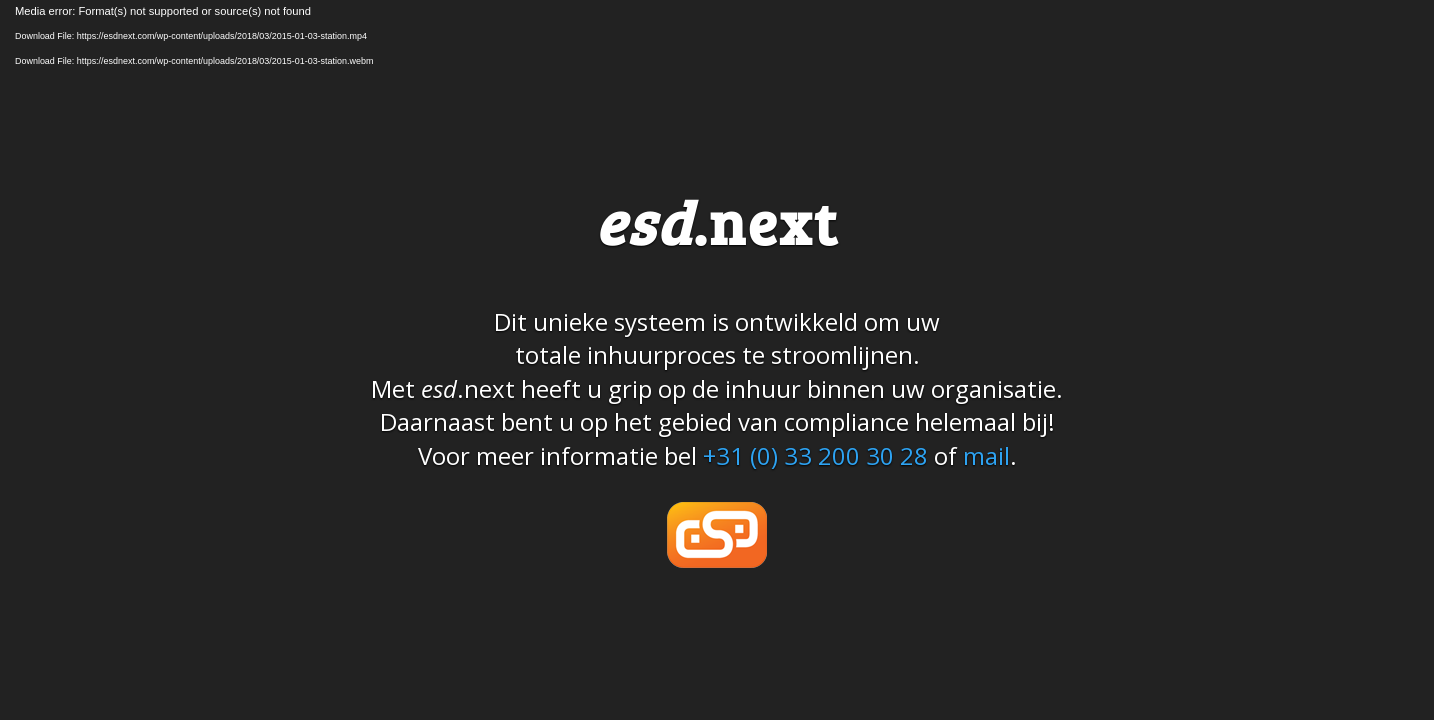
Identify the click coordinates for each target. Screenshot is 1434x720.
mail (986, 455)
